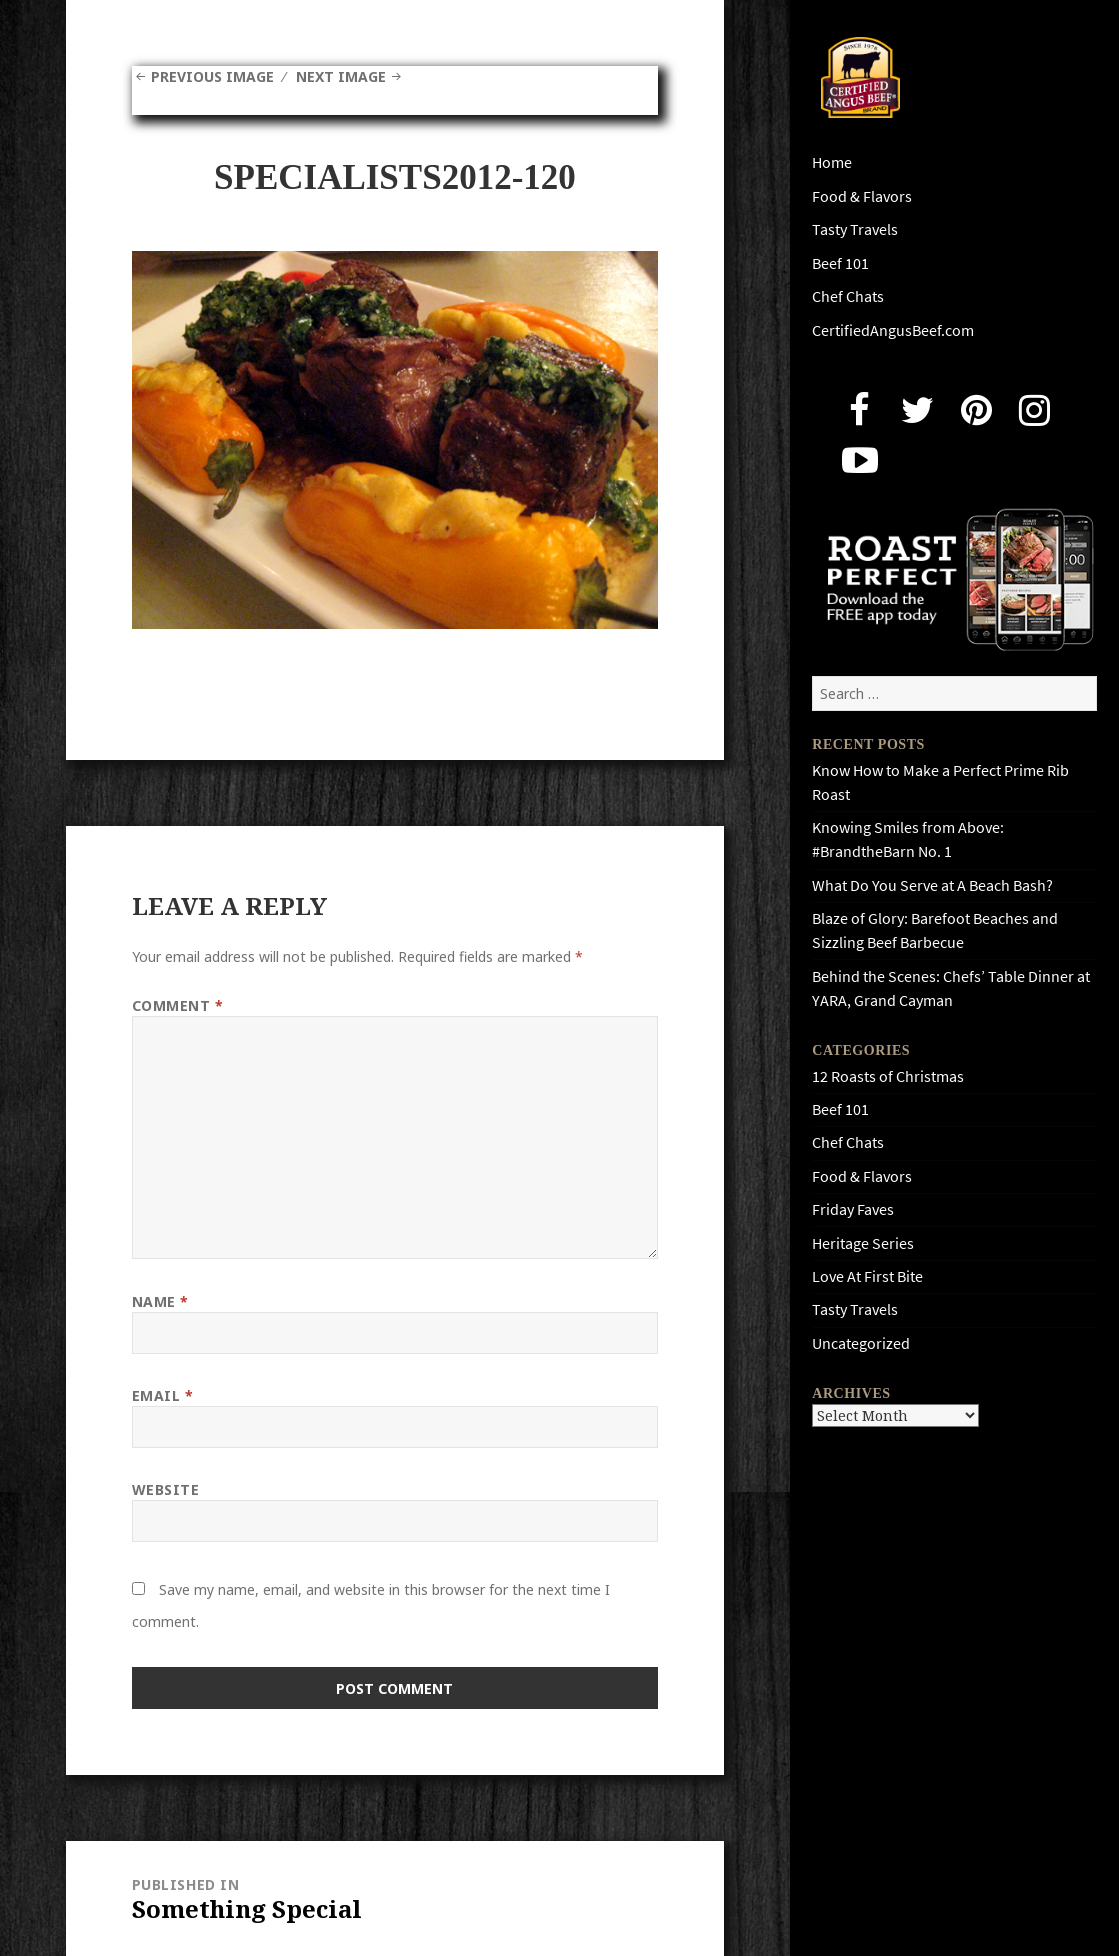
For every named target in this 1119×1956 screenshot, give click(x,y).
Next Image (341, 76)
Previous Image (212, 76)
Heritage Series (863, 1243)
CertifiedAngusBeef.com (893, 330)
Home (832, 162)
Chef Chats (848, 296)
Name (160, 1301)
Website (166, 1489)
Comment (178, 1005)
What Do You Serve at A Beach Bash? (932, 885)
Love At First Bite (867, 1276)
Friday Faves (853, 1209)
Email (163, 1395)
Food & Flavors (862, 196)
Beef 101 (840, 263)
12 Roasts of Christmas (888, 1076)
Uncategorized (861, 1343)
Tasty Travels (855, 229)
